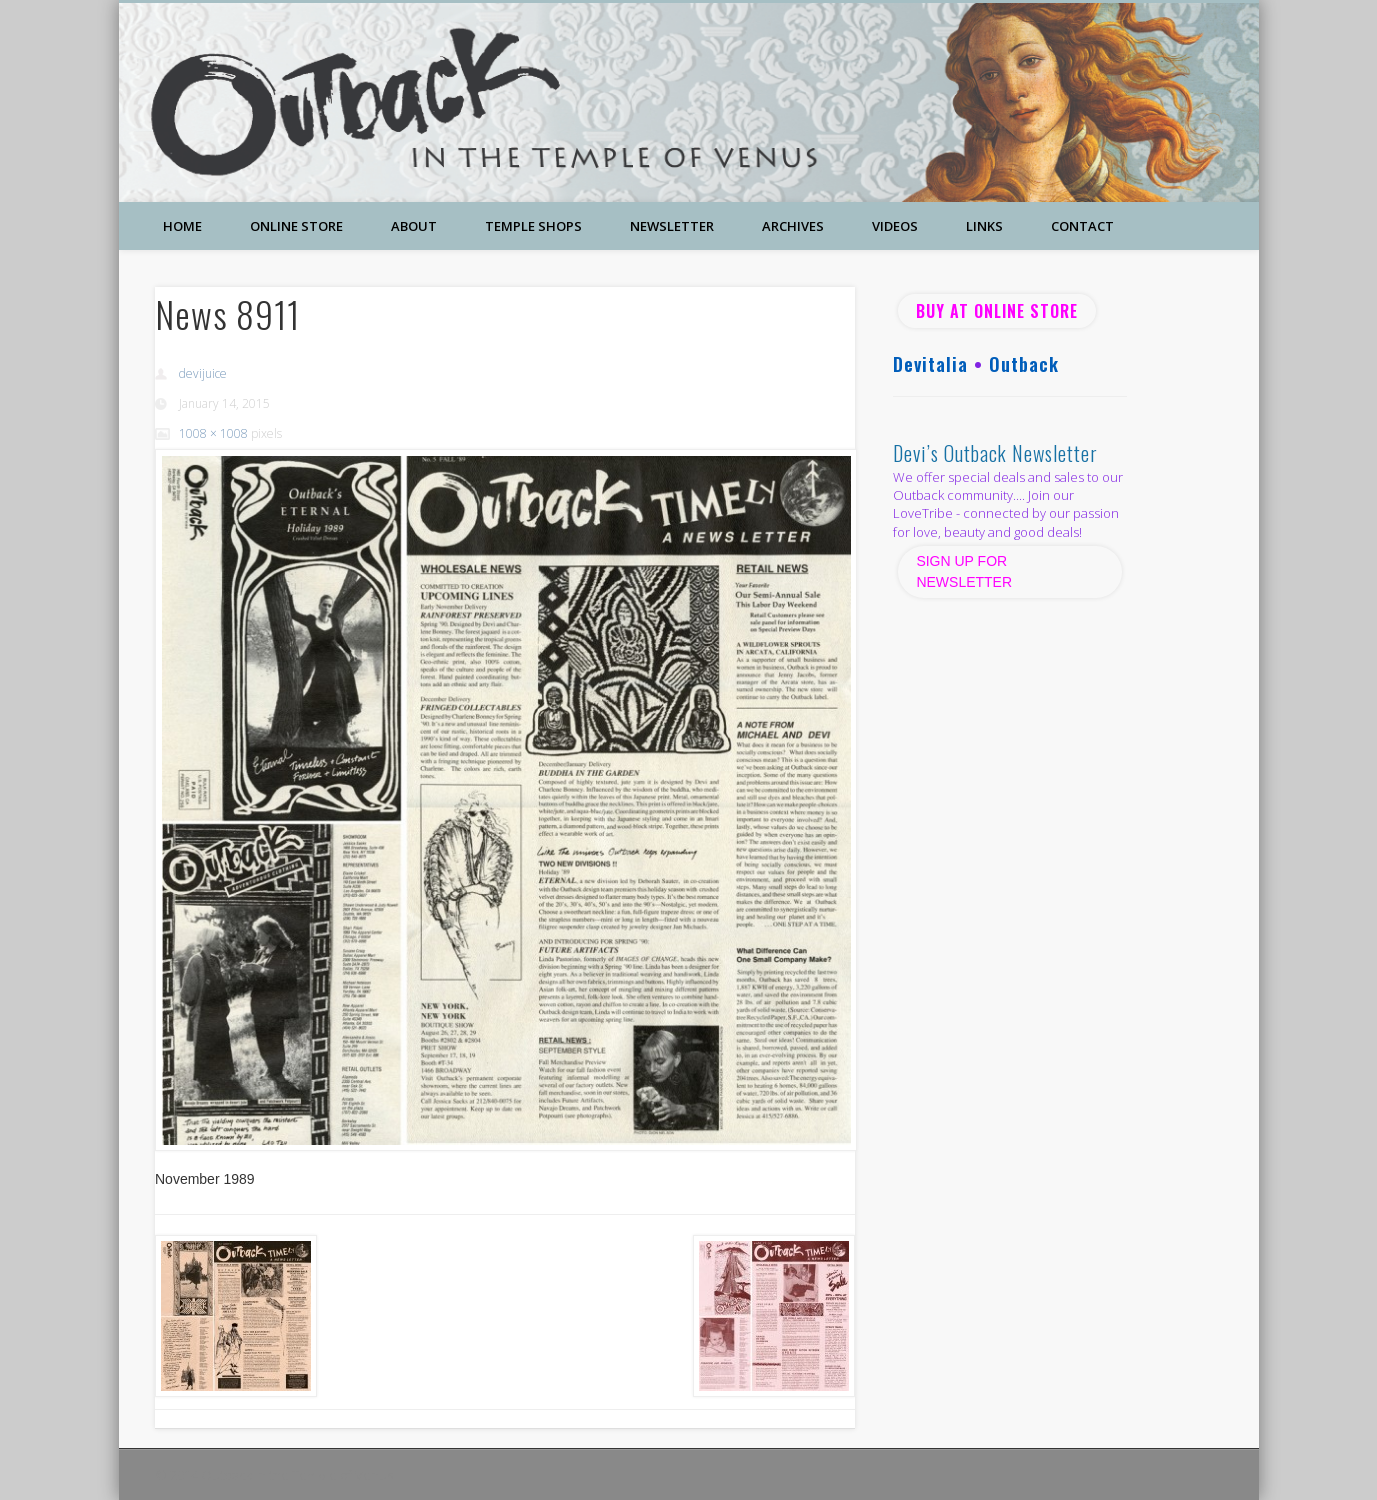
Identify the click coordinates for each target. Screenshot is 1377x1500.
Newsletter (672, 226)
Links (984, 226)
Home (182, 226)
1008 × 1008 (213, 433)
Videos (895, 226)
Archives (793, 226)
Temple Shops (533, 226)
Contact (1082, 226)
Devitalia (930, 364)
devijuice (203, 373)
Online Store (296, 226)
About (414, 226)
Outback (1024, 364)
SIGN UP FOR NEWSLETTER (966, 571)
